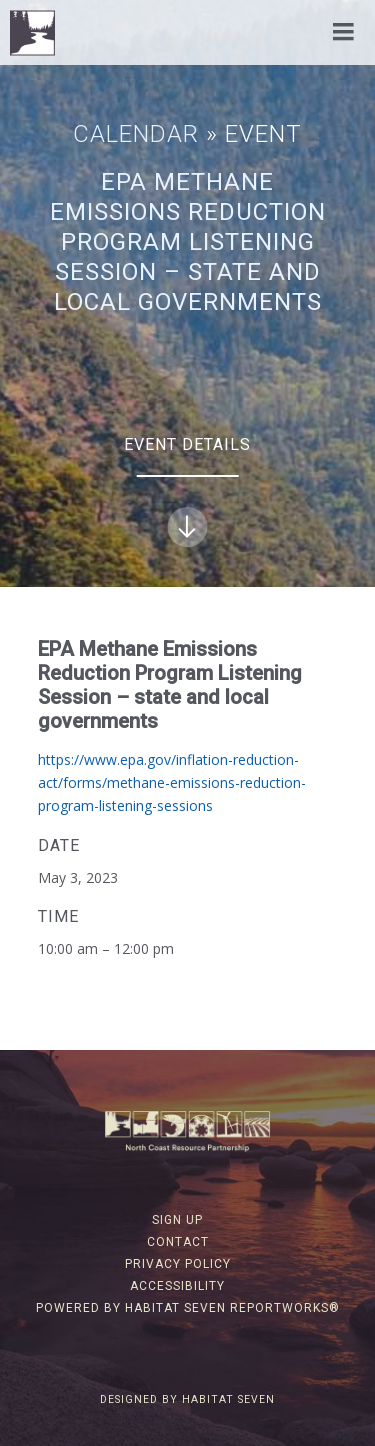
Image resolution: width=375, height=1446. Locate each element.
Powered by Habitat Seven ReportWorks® (188, 1308)
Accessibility (177, 1286)
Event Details (187, 491)
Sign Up (177, 1220)
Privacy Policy (178, 1264)
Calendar (136, 134)
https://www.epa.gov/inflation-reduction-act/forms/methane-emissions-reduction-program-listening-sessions (172, 783)
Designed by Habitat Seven (187, 1399)
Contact (178, 1242)
